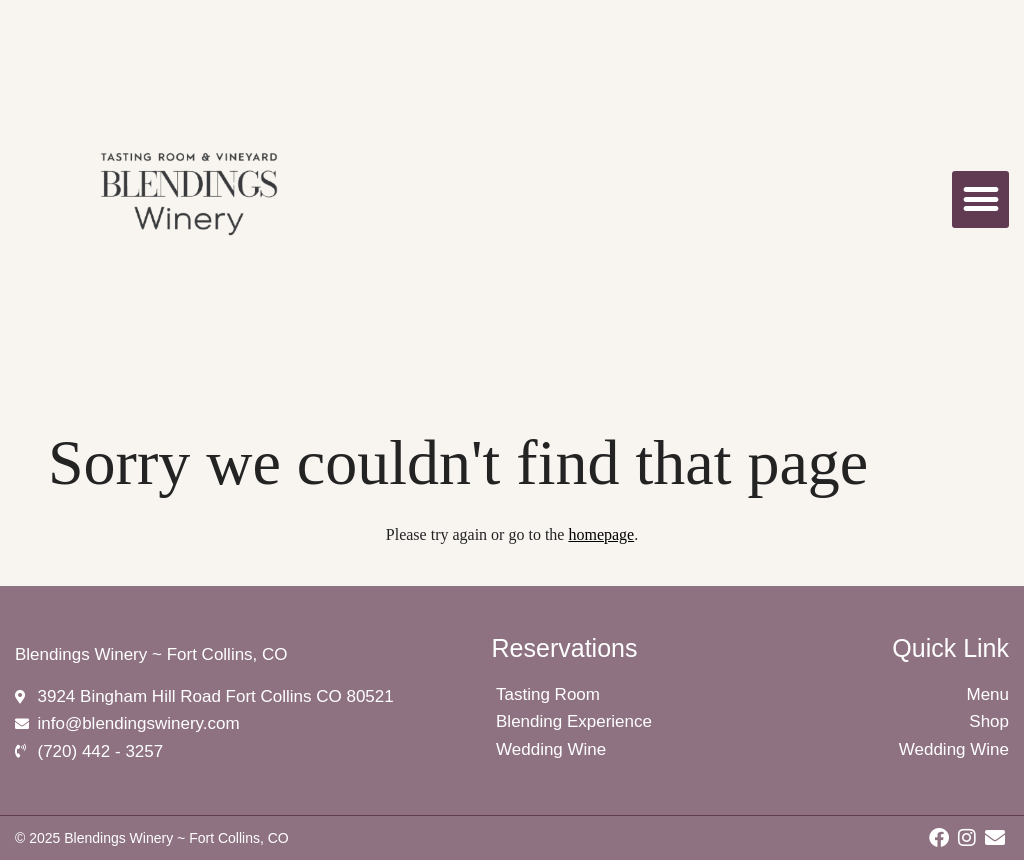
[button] (980, 199)
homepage (601, 534)
